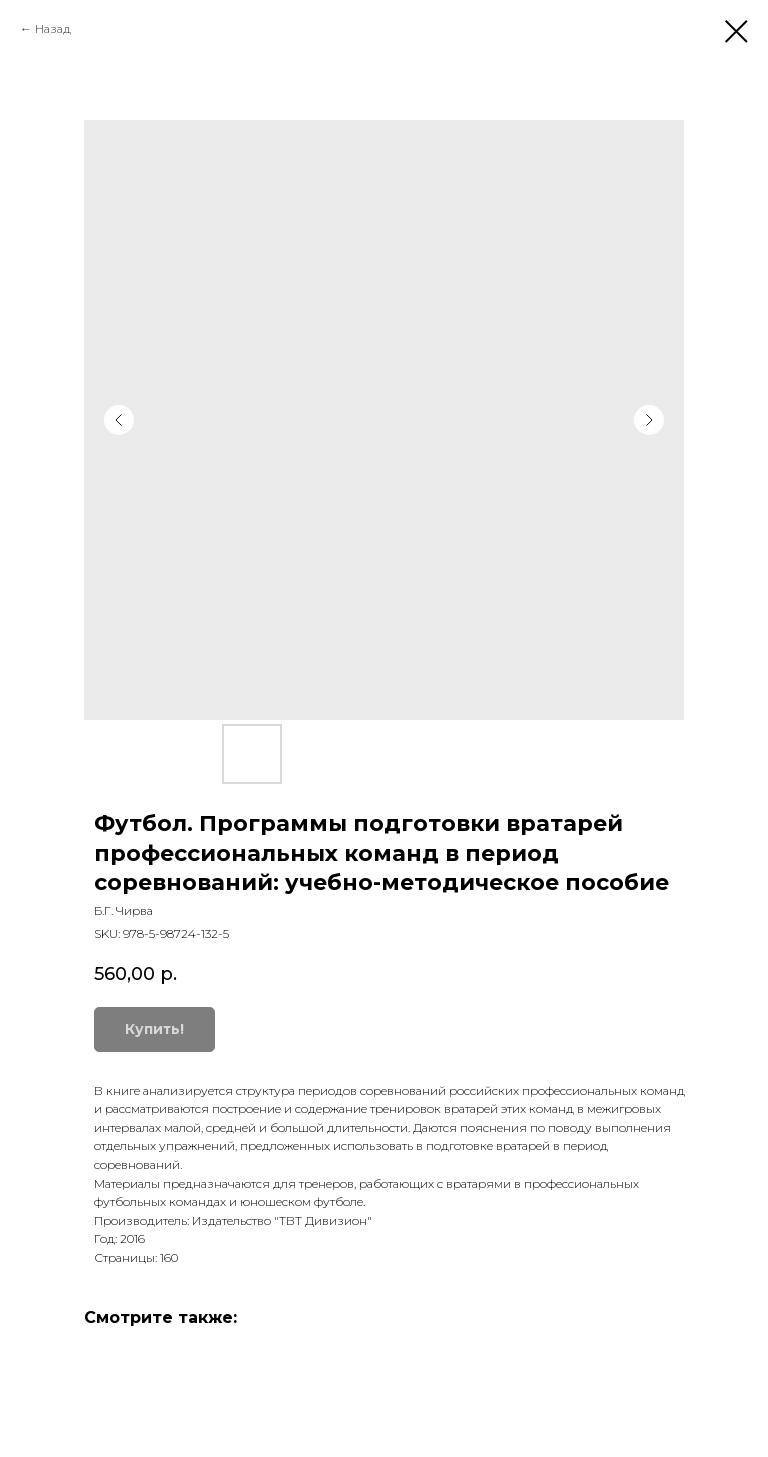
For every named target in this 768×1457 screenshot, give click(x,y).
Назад (53, 28)
